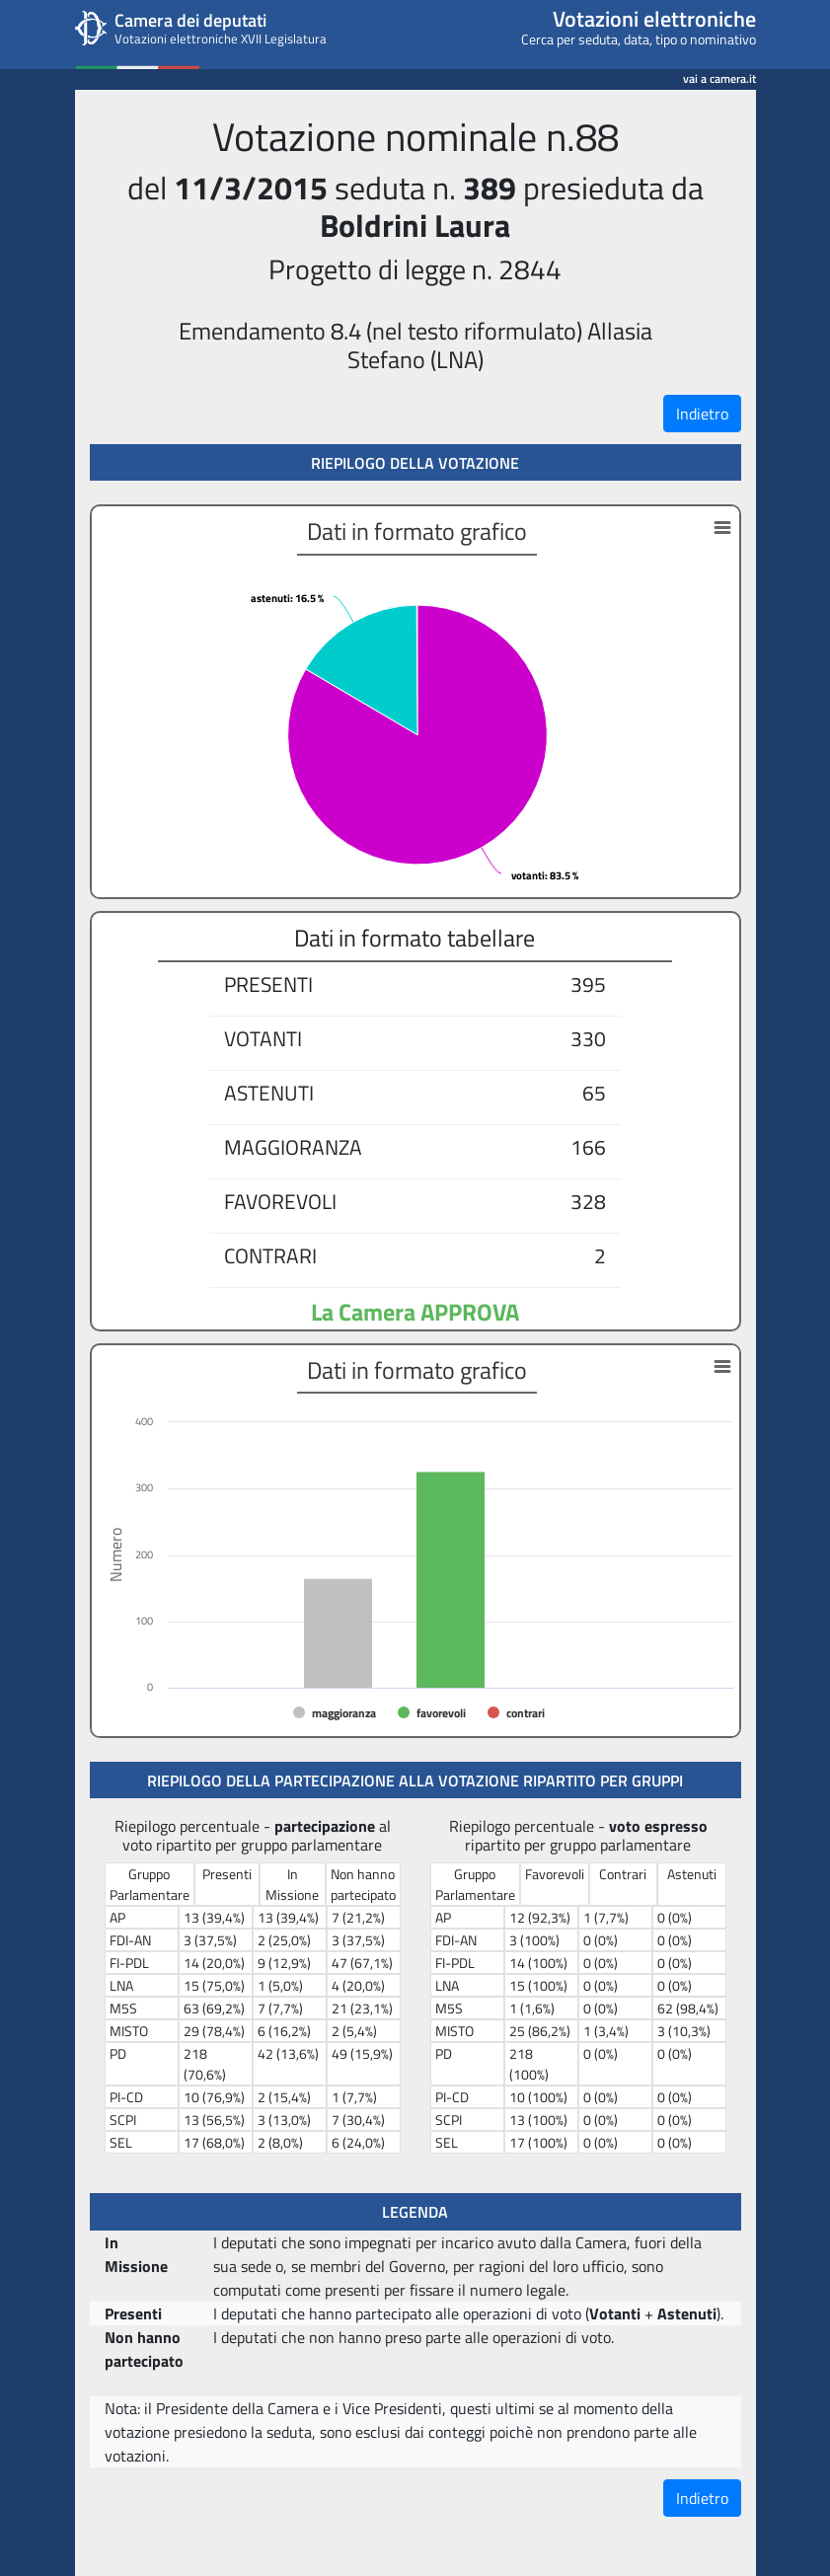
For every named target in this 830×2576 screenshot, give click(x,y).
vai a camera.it (719, 75)
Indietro (702, 413)
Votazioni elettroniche (654, 19)
